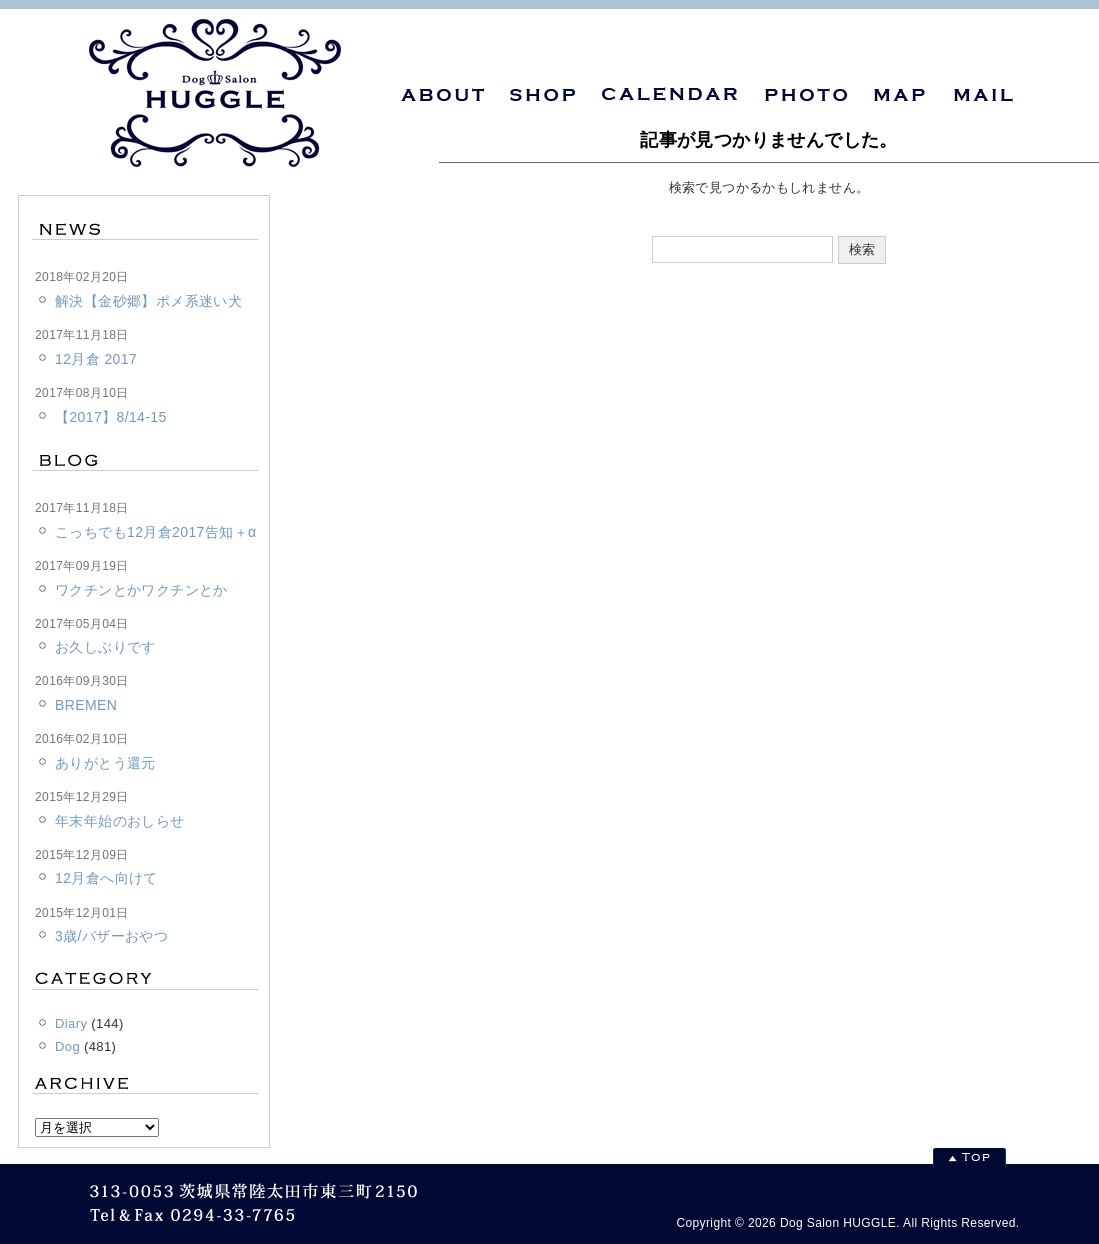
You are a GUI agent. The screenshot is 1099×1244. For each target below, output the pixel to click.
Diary (71, 1023)
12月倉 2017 (96, 359)
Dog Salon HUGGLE (838, 1223)
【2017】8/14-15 (111, 417)
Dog (67, 1046)
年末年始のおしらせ (120, 821)
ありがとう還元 (105, 763)
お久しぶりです (105, 647)
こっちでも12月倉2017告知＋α (155, 532)
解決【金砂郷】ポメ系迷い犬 (148, 301)
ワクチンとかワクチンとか (141, 590)
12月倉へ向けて (106, 878)
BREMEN (86, 705)
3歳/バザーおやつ (111, 936)
